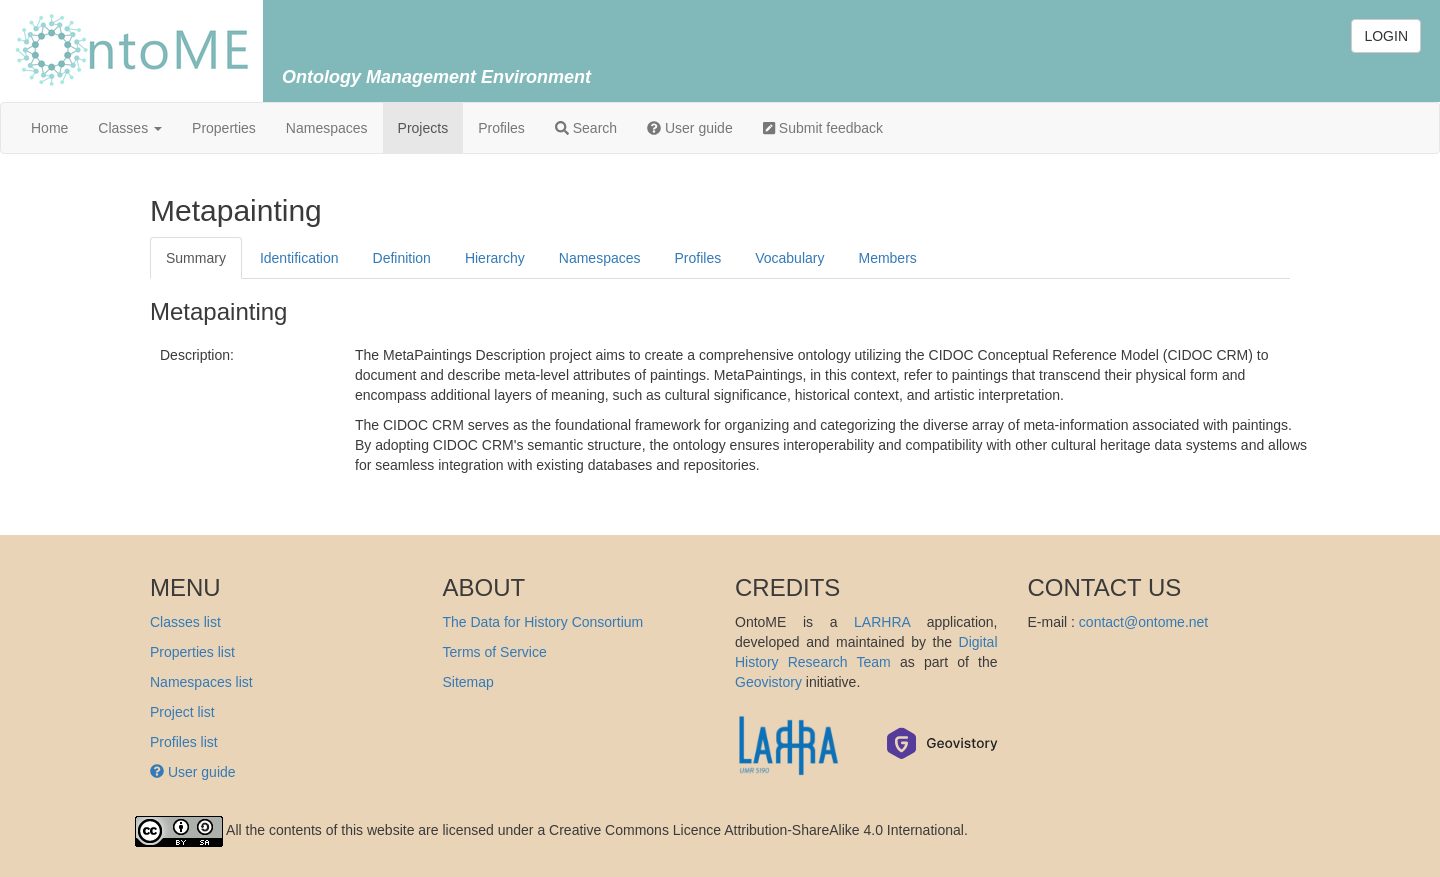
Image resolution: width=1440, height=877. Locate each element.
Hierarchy (495, 258)
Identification (299, 258)
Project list (182, 712)
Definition (402, 258)
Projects (423, 128)
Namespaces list (201, 682)
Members (887, 258)
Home (49, 128)
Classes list (185, 622)
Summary (196, 258)
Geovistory (768, 682)
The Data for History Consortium (543, 622)
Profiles (501, 128)
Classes (130, 128)
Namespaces (327, 128)
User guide (690, 128)
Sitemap (468, 682)
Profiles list (184, 742)
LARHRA (882, 622)
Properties (224, 128)
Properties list (192, 652)
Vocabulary (789, 258)
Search (586, 128)
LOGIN (1386, 36)
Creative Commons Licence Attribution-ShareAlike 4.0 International (756, 830)
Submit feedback (823, 128)
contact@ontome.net (1143, 622)
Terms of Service (495, 652)
